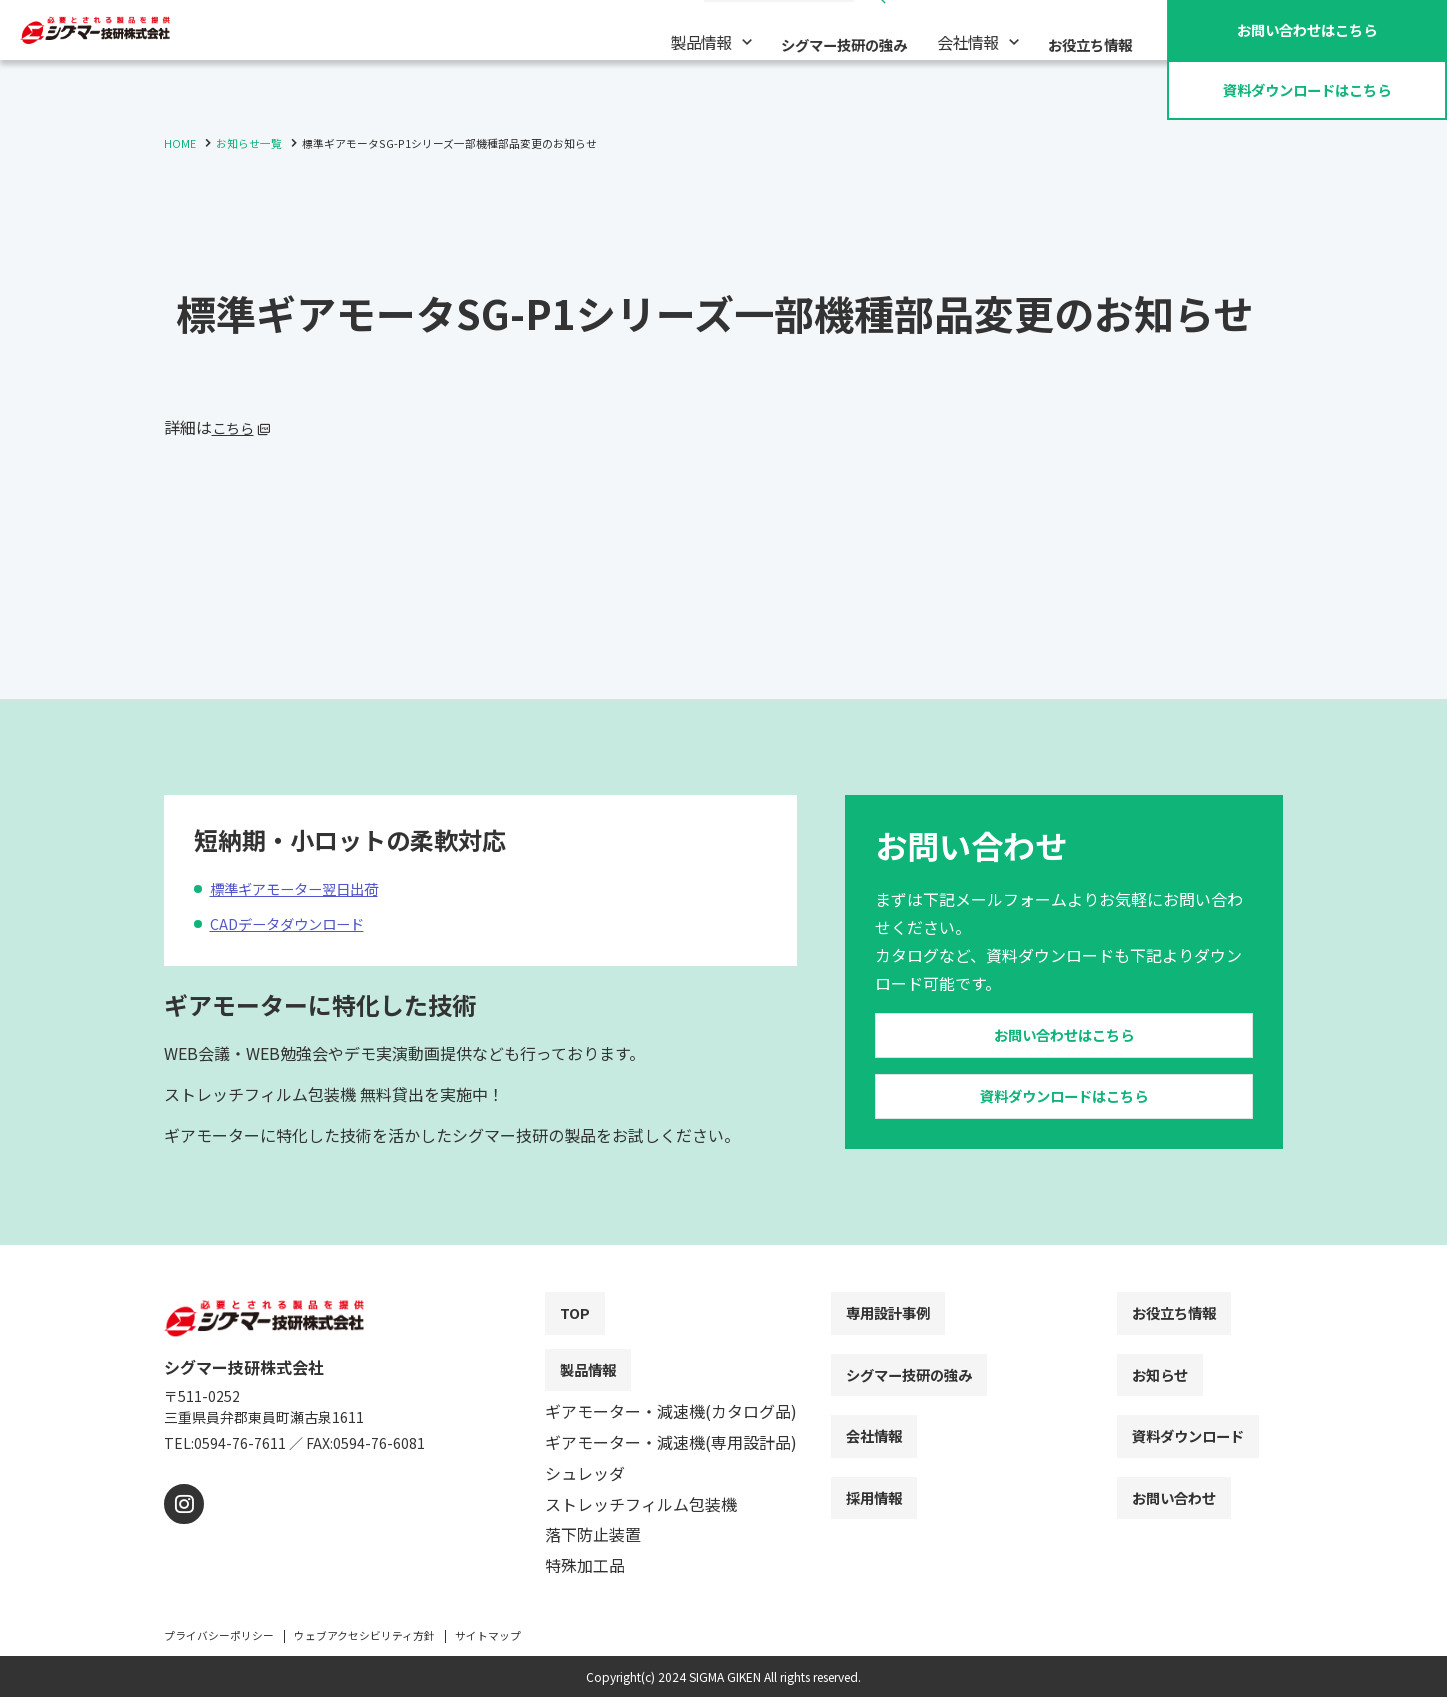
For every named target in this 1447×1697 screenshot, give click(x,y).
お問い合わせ (1307, 29)
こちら (236, 427)
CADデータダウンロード (308, 880)
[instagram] (181, 1528)
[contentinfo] (723, 1484)
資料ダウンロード (1307, 89)
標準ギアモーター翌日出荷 (318, 845)
